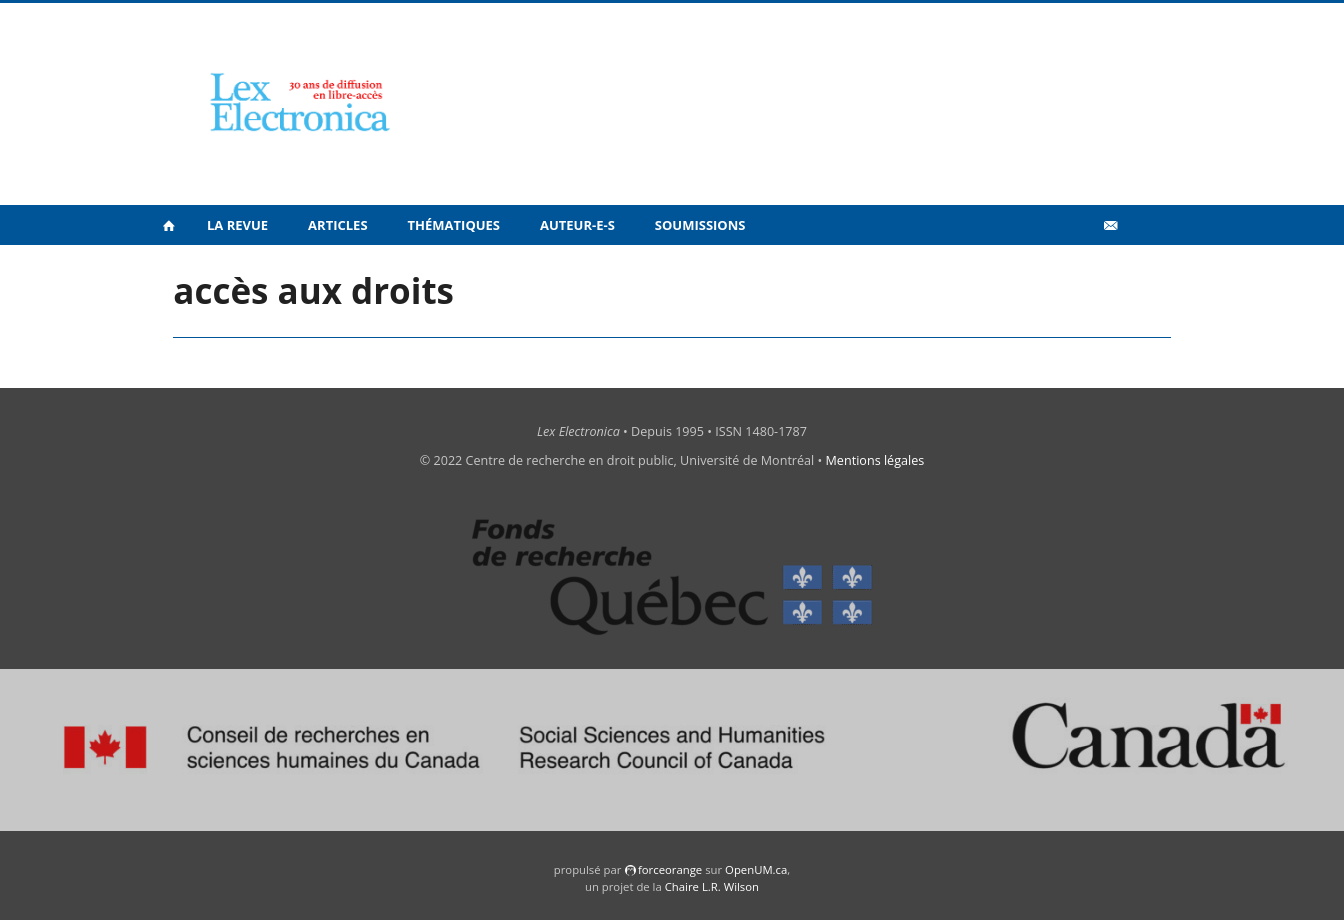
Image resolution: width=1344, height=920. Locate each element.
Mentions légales (875, 460)
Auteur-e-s (577, 225)
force (670, 869)
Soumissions (700, 225)
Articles (337, 225)
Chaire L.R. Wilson (712, 886)
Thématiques (454, 225)
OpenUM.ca (756, 869)
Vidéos (1067, 268)
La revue (237, 225)
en (1142, 269)
